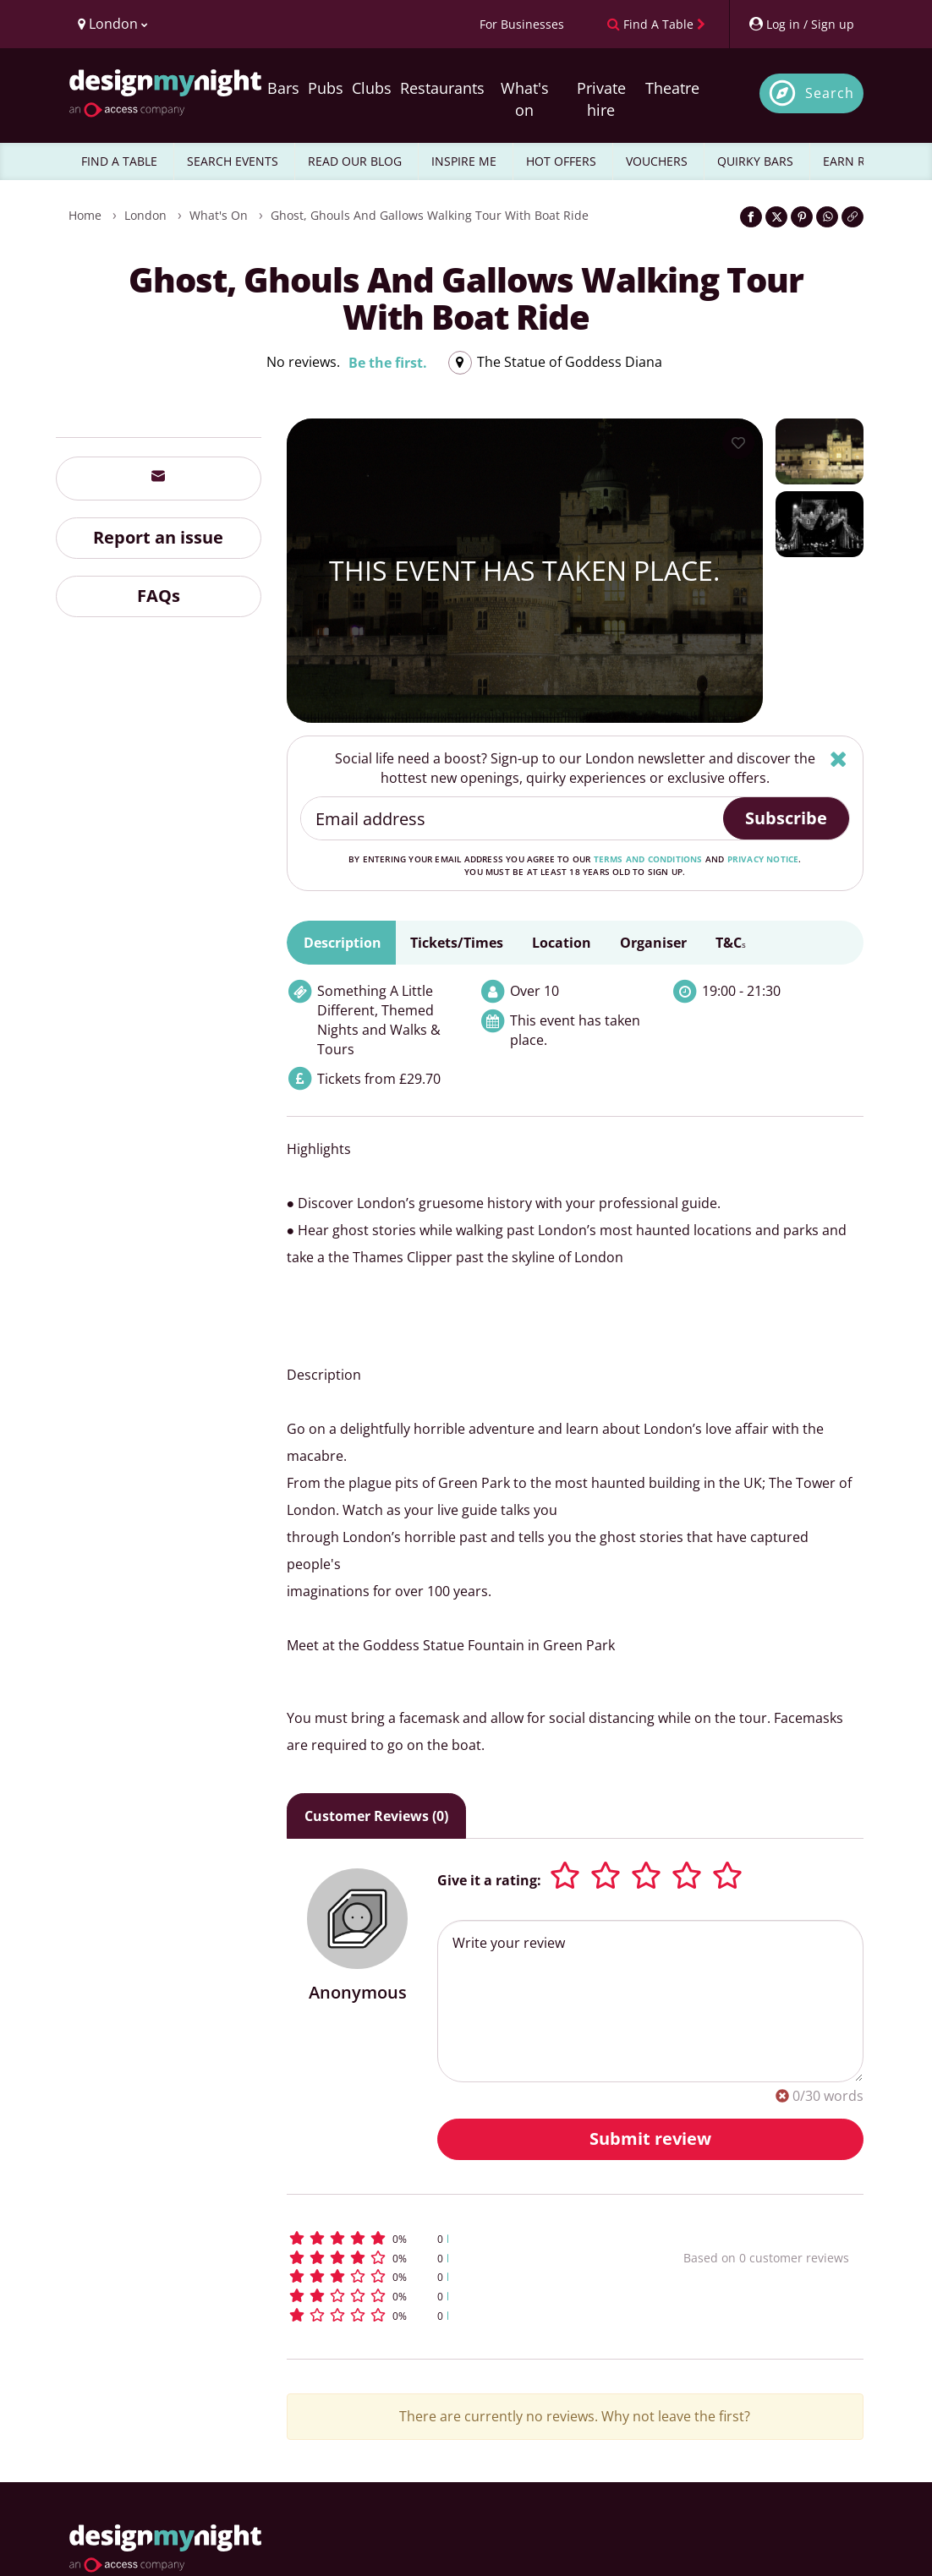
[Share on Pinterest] (802, 216)
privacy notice (763, 859)
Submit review (650, 2138)
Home (85, 215)
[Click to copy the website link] (852, 216)
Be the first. (387, 362)
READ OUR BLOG (355, 161)
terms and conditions (648, 859)
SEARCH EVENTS (232, 161)
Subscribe (786, 818)
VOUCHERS (657, 161)
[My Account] (800, 24)
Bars (283, 88)
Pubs (325, 88)
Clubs (372, 88)
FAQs (158, 595)
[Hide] (838, 759)
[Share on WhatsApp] (827, 216)
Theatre (672, 88)
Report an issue (158, 537)
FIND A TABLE (119, 161)
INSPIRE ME (463, 161)
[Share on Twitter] (776, 216)
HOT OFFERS (561, 161)
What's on (525, 99)
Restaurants (442, 88)
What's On (218, 215)
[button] (450, 2238)
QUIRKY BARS (755, 161)
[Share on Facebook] (751, 216)
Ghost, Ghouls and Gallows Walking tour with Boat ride (430, 215)
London (145, 215)
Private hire (601, 99)
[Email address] (513, 818)
